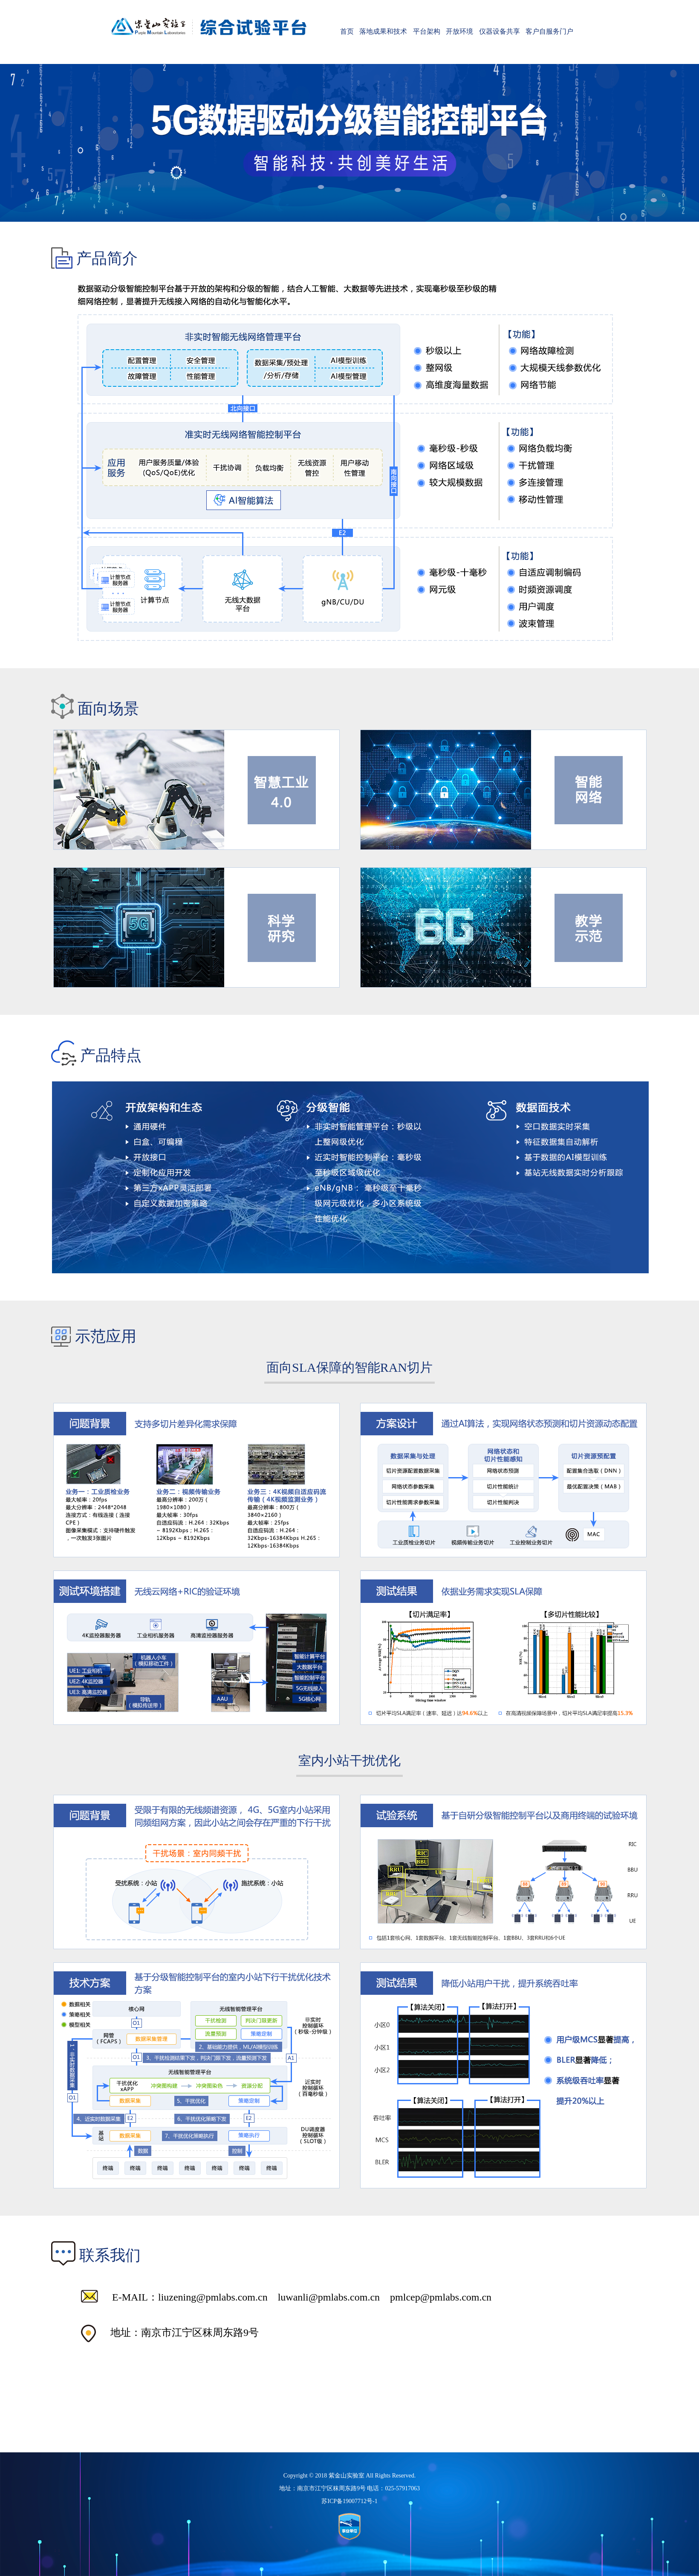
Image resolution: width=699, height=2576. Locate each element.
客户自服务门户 (549, 31)
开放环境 (459, 31)
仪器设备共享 (499, 31)
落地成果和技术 (383, 31)
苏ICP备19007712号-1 (349, 2501)
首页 (347, 31)
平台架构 (426, 31)
